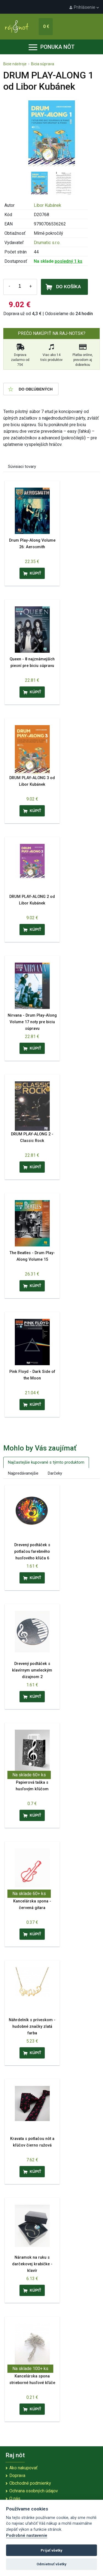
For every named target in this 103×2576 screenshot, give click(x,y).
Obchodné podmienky (30, 2483)
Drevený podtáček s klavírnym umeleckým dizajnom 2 (32, 1670)
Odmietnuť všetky (51, 2564)
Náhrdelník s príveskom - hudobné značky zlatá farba (32, 2026)
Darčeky (55, 1473)
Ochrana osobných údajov (33, 2490)
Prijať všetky (51, 2550)
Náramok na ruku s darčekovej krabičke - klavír (32, 2264)
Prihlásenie (84, 7)
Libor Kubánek (47, 205)
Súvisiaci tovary (22, 466)
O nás (14, 2498)
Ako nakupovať (23, 2467)
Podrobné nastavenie (26, 2535)
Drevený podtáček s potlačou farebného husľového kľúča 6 (32, 1551)
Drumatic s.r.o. (47, 242)
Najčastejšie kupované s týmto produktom (46, 1462)
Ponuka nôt (52, 47)
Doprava (17, 2475)
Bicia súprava (42, 64)
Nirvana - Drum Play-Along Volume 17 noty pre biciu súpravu (32, 1022)
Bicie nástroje (15, 64)
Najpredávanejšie (23, 1473)
